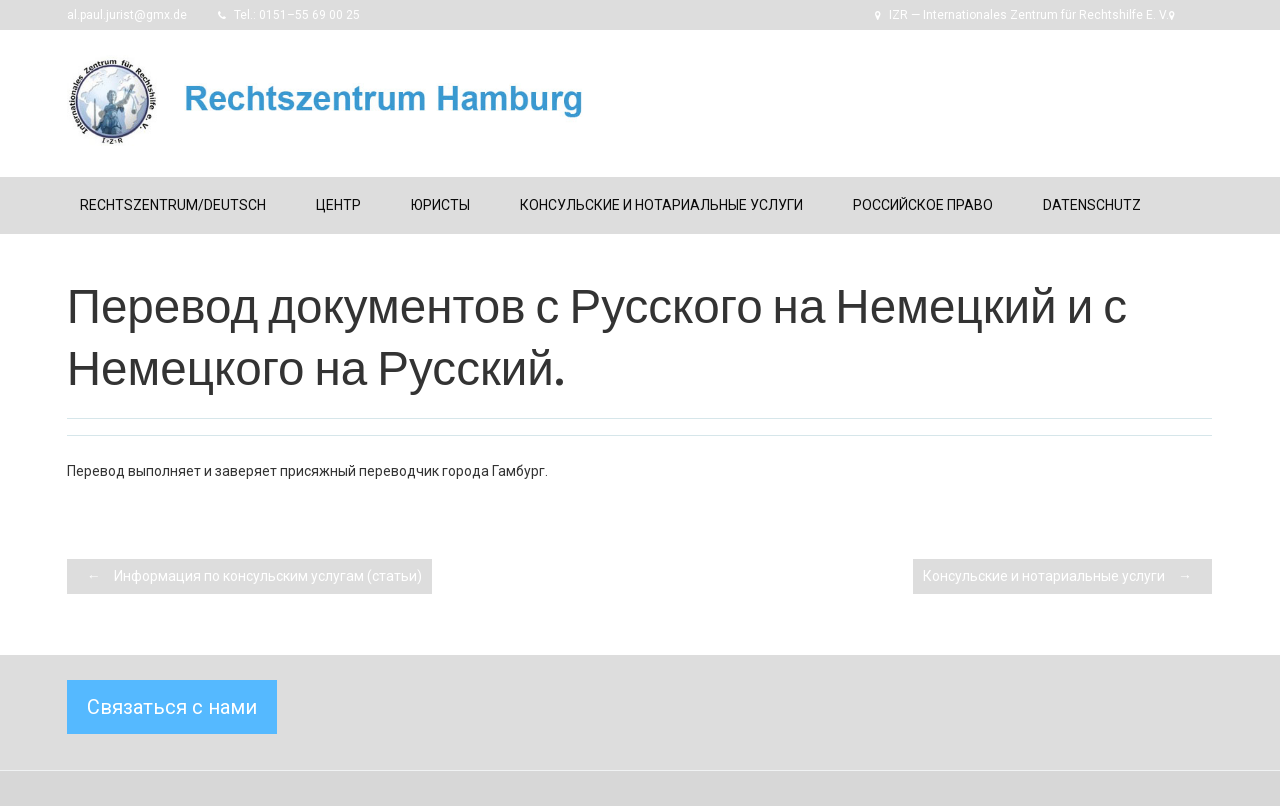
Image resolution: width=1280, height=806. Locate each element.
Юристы (440, 205)
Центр (338, 205)
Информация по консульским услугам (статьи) (249, 576)
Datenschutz (1092, 205)
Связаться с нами (172, 707)
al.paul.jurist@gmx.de (127, 15)
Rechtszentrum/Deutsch (173, 205)
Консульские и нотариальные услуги (661, 205)
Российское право (923, 205)
